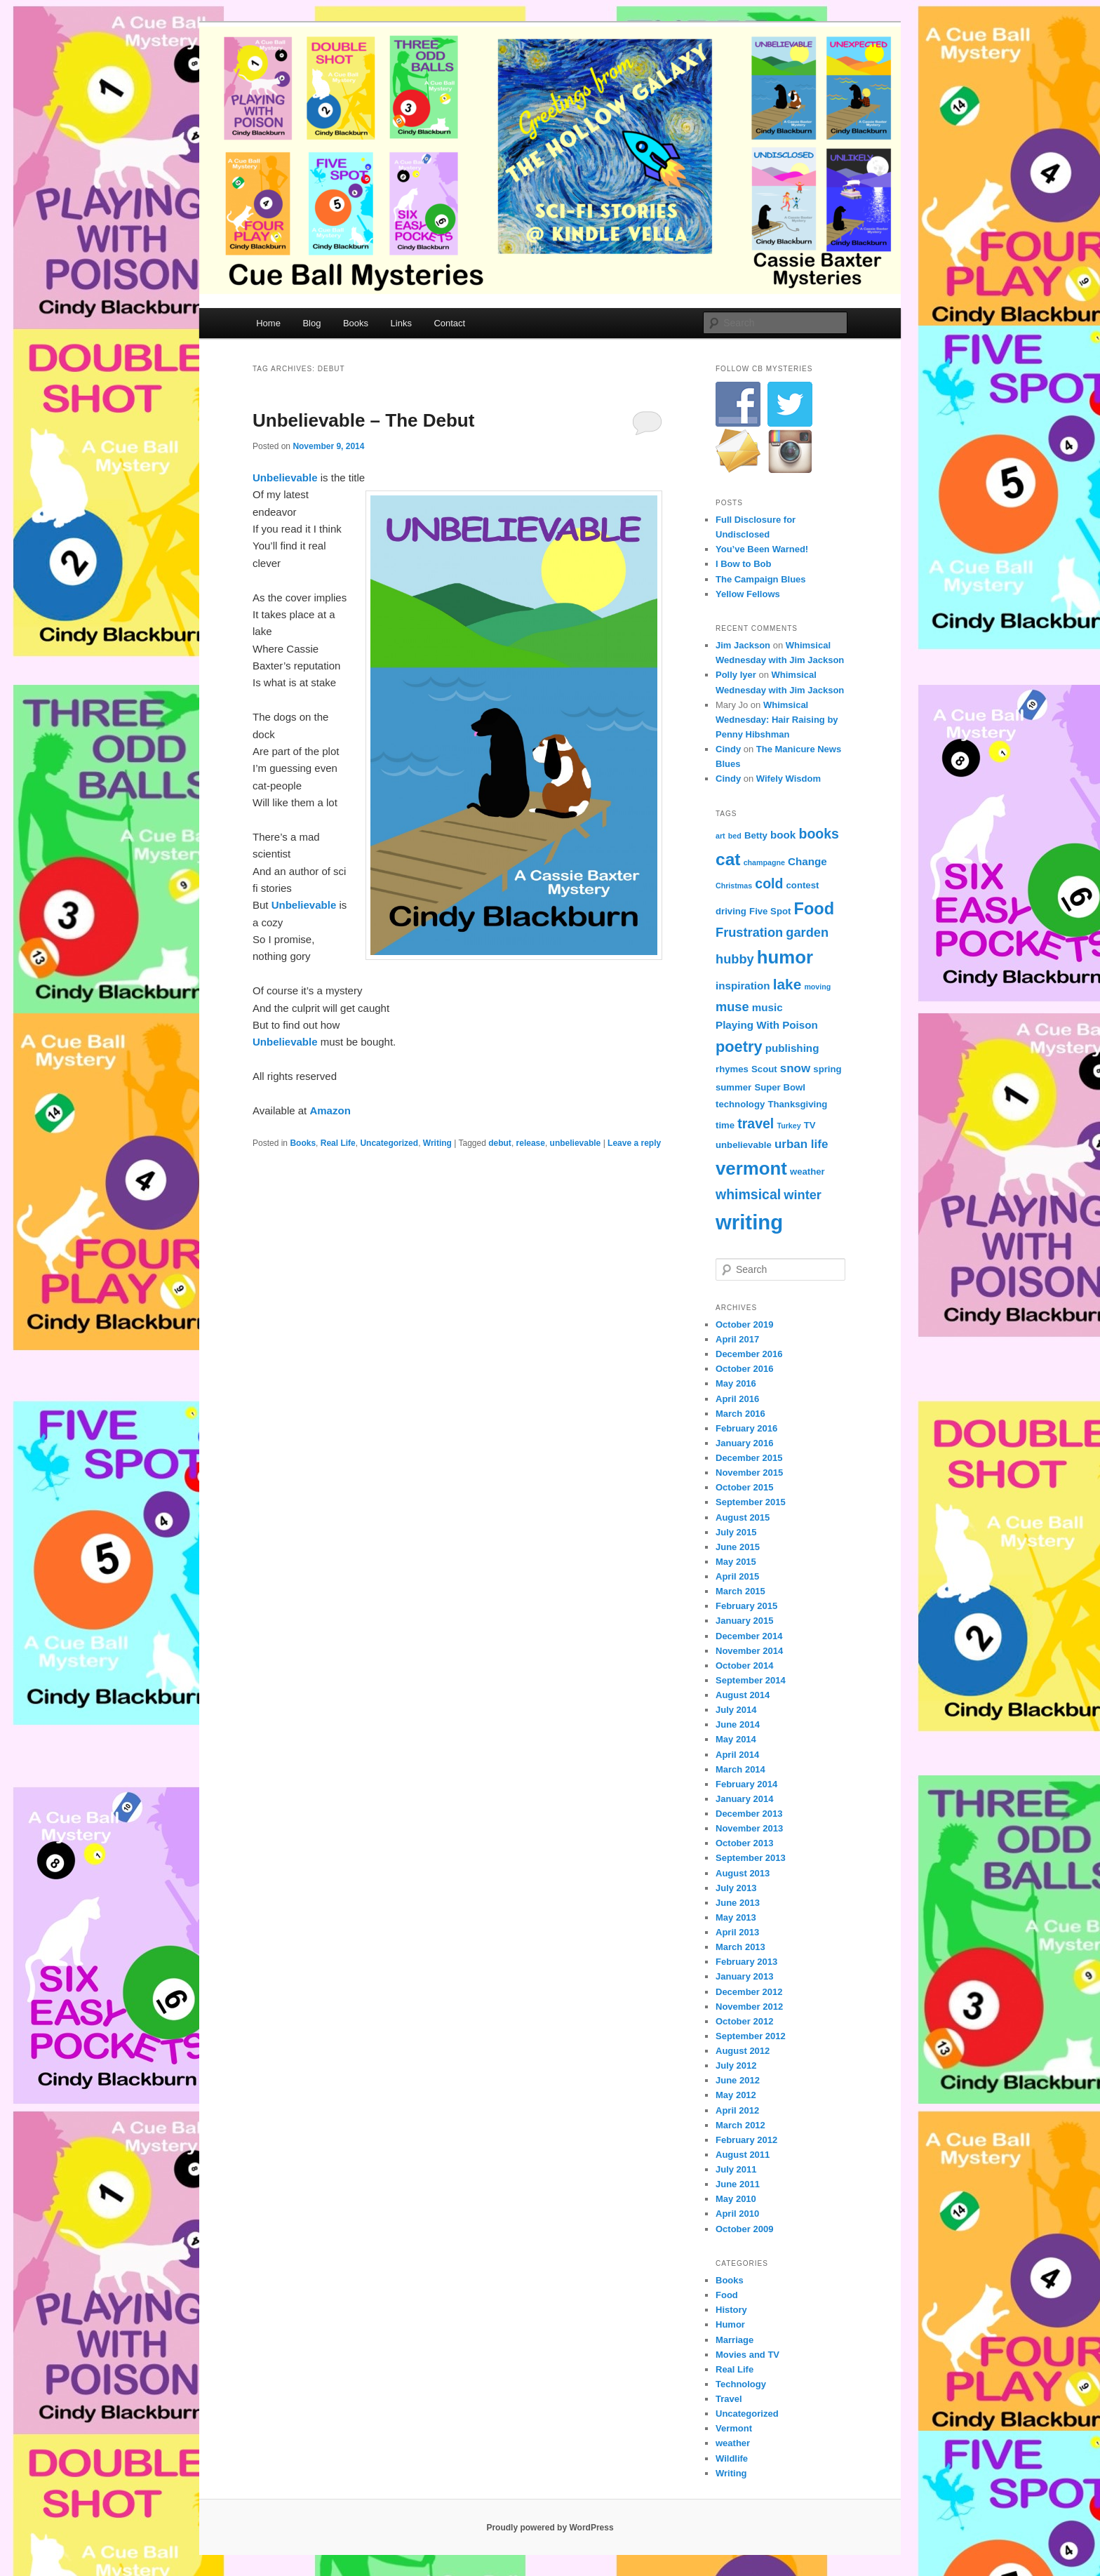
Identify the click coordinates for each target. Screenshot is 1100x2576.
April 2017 (737, 1339)
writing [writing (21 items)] (749, 1222)
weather (733, 2443)
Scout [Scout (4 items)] (764, 1069)
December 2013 (749, 1813)
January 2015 (744, 1620)
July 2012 (736, 2065)
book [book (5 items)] (783, 835)
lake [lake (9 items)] (787, 984)
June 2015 (738, 1547)
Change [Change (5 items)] (807, 861)
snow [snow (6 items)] (795, 1068)
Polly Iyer (736, 674)
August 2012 (743, 2051)
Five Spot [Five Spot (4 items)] (770, 911)
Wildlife (732, 2458)
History (731, 2309)
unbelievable (575, 1143)
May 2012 (736, 2095)
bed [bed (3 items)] (735, 836)
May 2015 (736, 1561)
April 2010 (737, 2213)
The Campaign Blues (761, 579)
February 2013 (746, 1961)
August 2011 (743, 2154)
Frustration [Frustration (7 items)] (749, 932)
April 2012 (737, 2110)
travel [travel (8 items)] (755, 1123)
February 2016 (746, 1428)
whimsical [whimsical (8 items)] (748, 1194)
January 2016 (744, 1443)
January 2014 (744, 1799)
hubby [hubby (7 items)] (735, 959)
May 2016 (736, 1383)
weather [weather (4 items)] (807, 1171)
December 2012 (749, 1992)
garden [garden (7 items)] (807, 932)
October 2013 (744, 1843)
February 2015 (746, 1606)
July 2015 (736, 1532)
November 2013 (749, 1828)
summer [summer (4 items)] (733, 1087)
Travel (729, 2399)
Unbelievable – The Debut (363, 420)
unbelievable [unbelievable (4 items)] (744, 1145)
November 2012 (749, 2006)
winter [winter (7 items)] (802, 1194)
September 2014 (751, 1680)
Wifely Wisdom (788, 778)
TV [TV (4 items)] (810, 1125)
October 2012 (744, 2021)
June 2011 (738, 2184)
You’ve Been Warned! (762, 549)
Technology (741, 2384)
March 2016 (740, 1413)
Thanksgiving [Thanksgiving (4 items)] (797, 1104)
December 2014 (749, 1636)
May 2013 (736, 1917)
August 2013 (743, 1873)
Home (268, 323)
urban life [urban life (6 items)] (801, 1144)
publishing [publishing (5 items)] (792, 1048)
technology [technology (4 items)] (740, 1104)
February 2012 (746, 2140)
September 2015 (751, 1502)
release (530, 1143)
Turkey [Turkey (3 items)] (788, 1125)
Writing (437, 1143)
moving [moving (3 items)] (817, 986)
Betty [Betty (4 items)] (755, 835)
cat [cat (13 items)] (728, 859)
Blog (311, 323)
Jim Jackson (743, 645)
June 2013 (738, 1902)
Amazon (329, 1110)
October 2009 (744, 2229)
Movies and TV (747, 2354)
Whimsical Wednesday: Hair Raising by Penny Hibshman (777, 720)
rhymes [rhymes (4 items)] (732, 1069)
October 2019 (744, 1324)
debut (499, 1143)
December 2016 (749, 1354)
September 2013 (751, 1858)
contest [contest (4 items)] (802, 885)
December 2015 (749, 1458)
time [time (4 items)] (725, 1125)
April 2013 (737, 1932)
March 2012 (740, 2125)
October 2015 (744, 1487)
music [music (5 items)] (767, 1007)
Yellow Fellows (748, 594)
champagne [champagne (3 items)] (764, 862)
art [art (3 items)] (720, 836)
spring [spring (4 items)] (827, 1069)
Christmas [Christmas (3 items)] (734, 885)
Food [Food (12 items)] (814, 909)
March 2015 (740, 1591)
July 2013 (736, 1888)
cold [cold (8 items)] (769, 883)
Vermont (734, 2428)
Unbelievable (285, 477)
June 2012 (738, 2080)
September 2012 (751, 2036)
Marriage (734, 2340)
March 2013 (740, 1947)
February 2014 (746, 1784)
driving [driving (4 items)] (731, 911)
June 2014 (738, 1724)
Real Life (338, 1143)
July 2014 (736, 1709)
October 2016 (744, 1368)
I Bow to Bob (743, 564)
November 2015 (749, 1472)
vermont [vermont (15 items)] (751, 1168)
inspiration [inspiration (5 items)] (743, 986)
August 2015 (743, 1517)
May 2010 (736, 2199)
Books (355, 323)
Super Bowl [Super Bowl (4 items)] (779, 1087)
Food (727, 2295)
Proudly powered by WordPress (549, 2527)
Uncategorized (389, 1143)
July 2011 (736, 2169)
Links (401, 323)
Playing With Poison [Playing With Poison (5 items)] (767, 1025)
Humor (730, 2324)
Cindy (728, 749)
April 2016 (737, 1399)
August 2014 (743, 1695)
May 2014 (736, 1739)
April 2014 (737, 1754)
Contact (449, 323)
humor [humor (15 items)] (785, 957)
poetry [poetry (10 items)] (739, 1046)
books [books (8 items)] (818, 833)
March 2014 (740, 1769)
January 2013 (744, 1976)
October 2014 (744, 1665)
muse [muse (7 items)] (732, 1006)
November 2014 (749, 1651)
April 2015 (737, 1576)
